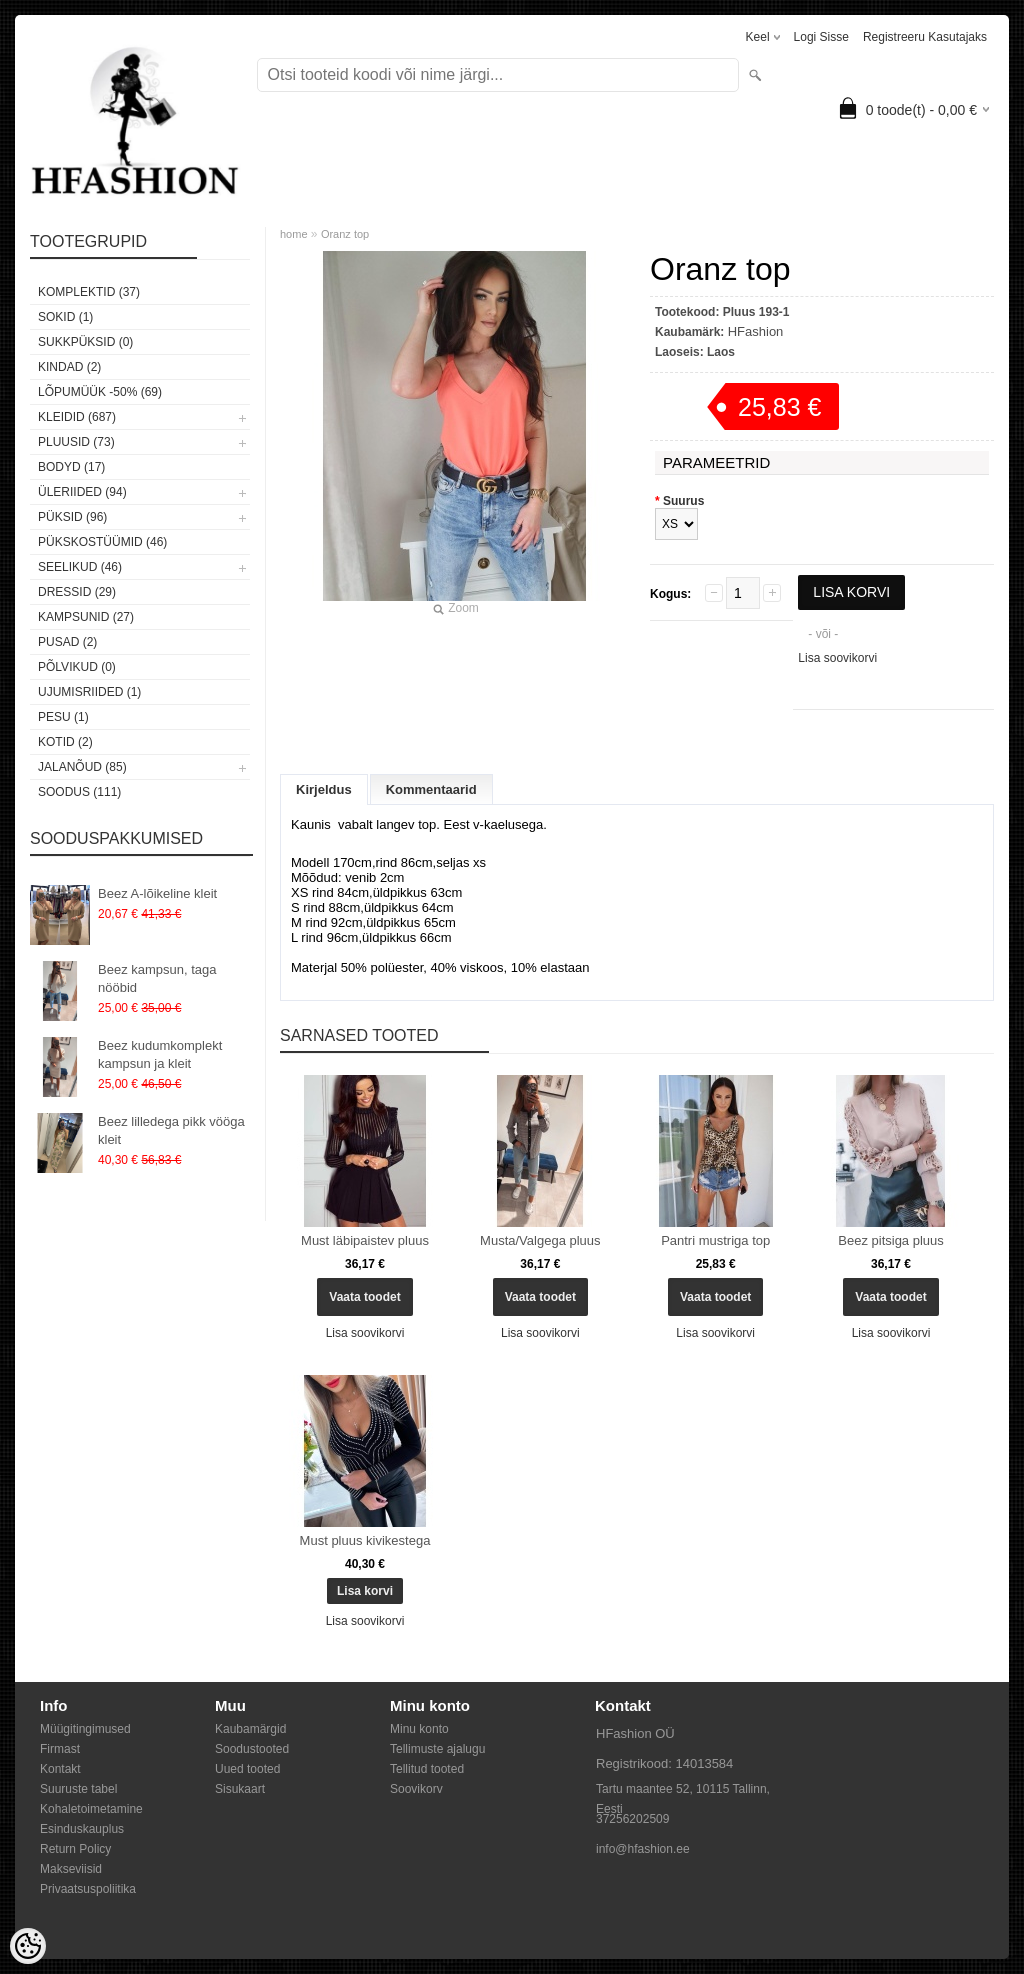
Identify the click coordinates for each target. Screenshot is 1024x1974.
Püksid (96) (72, 517)
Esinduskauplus (82, 1829)
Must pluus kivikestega (365, 1540)
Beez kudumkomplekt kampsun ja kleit (160, 1054)
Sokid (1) (65, 317)
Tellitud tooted (427, 1769)
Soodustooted (252, 1749)
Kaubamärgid (250, 1729)
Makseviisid (71, 1869)
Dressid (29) (77, 592)
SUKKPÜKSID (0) (85, 342)
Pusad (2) (67, 642)
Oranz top (345, 234)
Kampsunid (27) (86, 617)
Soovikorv (416, 1789)
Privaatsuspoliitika (88, 1889)
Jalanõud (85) (82, 767)
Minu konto (419, 1729)
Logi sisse (821, 37)
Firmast (60, 1749)
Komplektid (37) (89, 292)
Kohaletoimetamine (91, 1809)
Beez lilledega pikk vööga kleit (171, 1130)
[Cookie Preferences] (28, 1946)
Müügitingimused (85, 1729)
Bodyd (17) (71, 467)
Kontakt (60, 1769)
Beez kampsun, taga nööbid (157, 978)
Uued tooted (247, 1769)
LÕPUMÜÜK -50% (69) (100, 392)
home (294, 234)
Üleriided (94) (82, 492)
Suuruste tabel (78, 1789)
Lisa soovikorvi (837, 658)
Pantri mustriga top (715, 1240)
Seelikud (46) (80, 567)
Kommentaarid (431, 789)
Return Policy (75, 1849)
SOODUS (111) (79, 792)
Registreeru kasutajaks (925, 37)
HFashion (756, 331)
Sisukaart (240, 1789)
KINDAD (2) (69, 367)
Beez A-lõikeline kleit (157, 893)
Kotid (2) (65, 742)
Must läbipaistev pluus (365, 1240)
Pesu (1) (63, 717)
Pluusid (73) (76, 442)
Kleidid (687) (77, 417)
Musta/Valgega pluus (540, 1240)
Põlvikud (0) (77, 667)
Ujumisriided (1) (89, 692)
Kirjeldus (324, 789)
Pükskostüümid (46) (102, 542)
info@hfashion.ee (643, 1849)
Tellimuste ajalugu (437, 1749)
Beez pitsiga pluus (891, 1240)
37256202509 (632, 1819)
